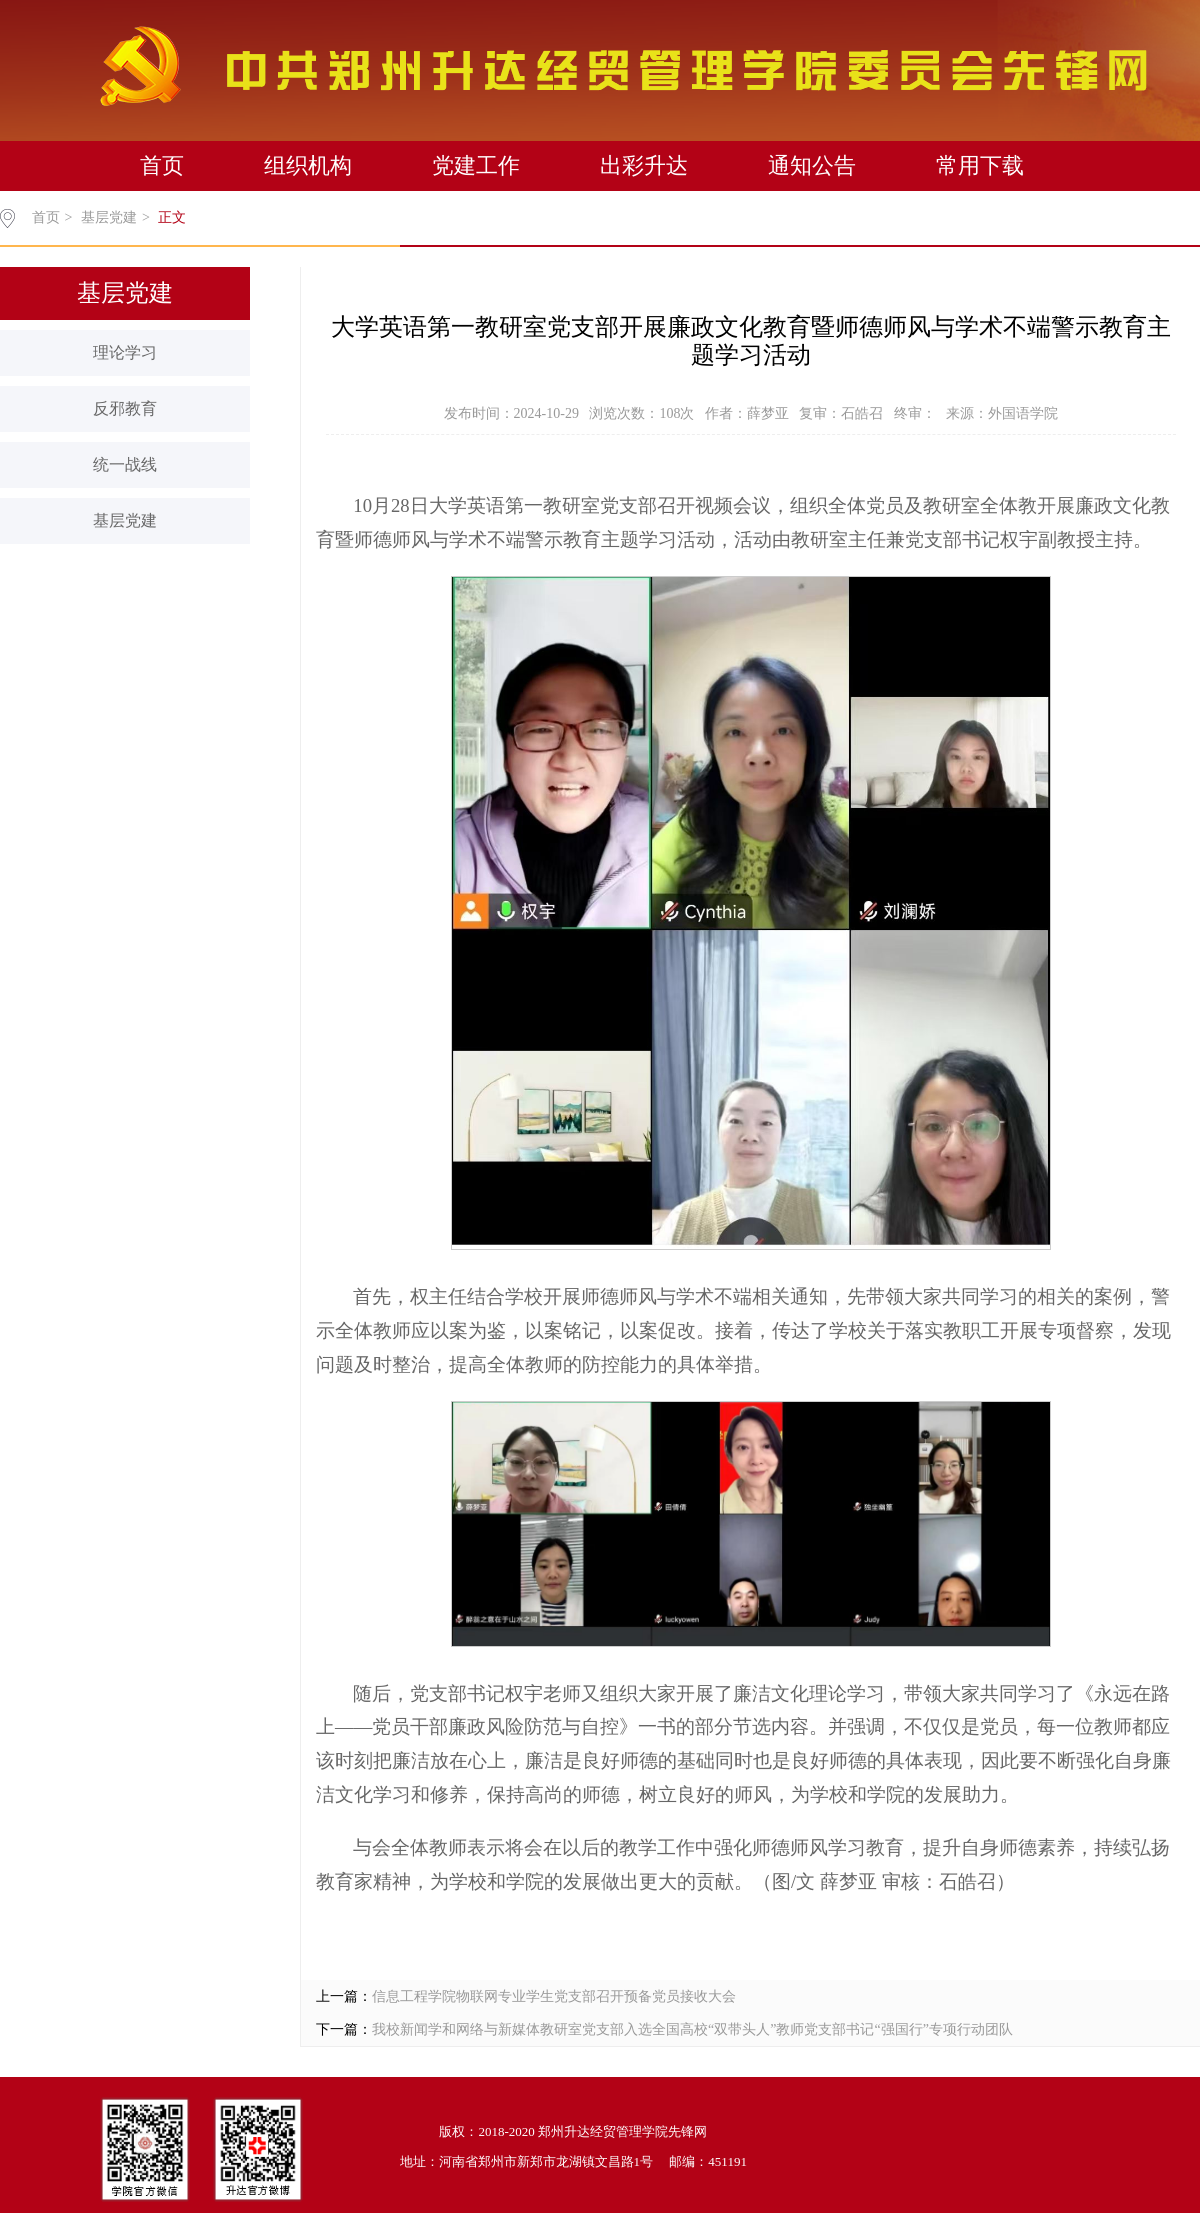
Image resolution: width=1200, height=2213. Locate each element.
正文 (172, 217)
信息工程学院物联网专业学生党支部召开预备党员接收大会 (554, 1996)
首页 (162, 165)
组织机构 (308, 165)
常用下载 (980, 165)
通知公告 (812, 165)
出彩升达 (644, 165)
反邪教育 (125, 408)
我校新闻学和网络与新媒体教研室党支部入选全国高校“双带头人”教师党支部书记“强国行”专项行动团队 (692, 2029)
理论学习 (125, 352)
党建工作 (476, 165)
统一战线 (125, 464)
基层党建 (109, 217)
